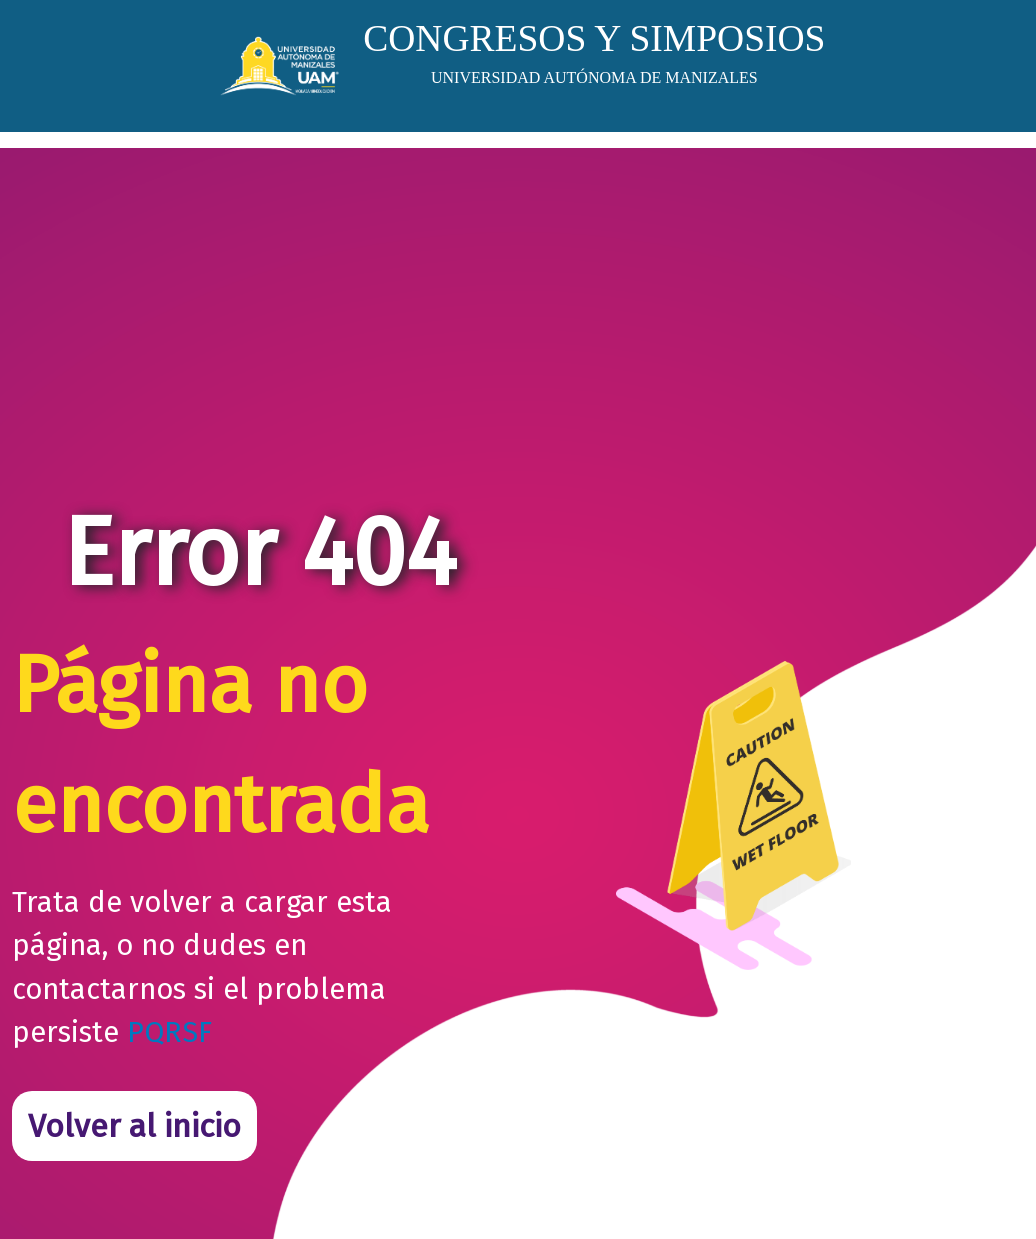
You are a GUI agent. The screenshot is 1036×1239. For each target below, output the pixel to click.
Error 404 (259, 552)
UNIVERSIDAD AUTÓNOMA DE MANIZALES (594, 77)
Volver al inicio (134, 1126)
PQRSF (169, 1032)
